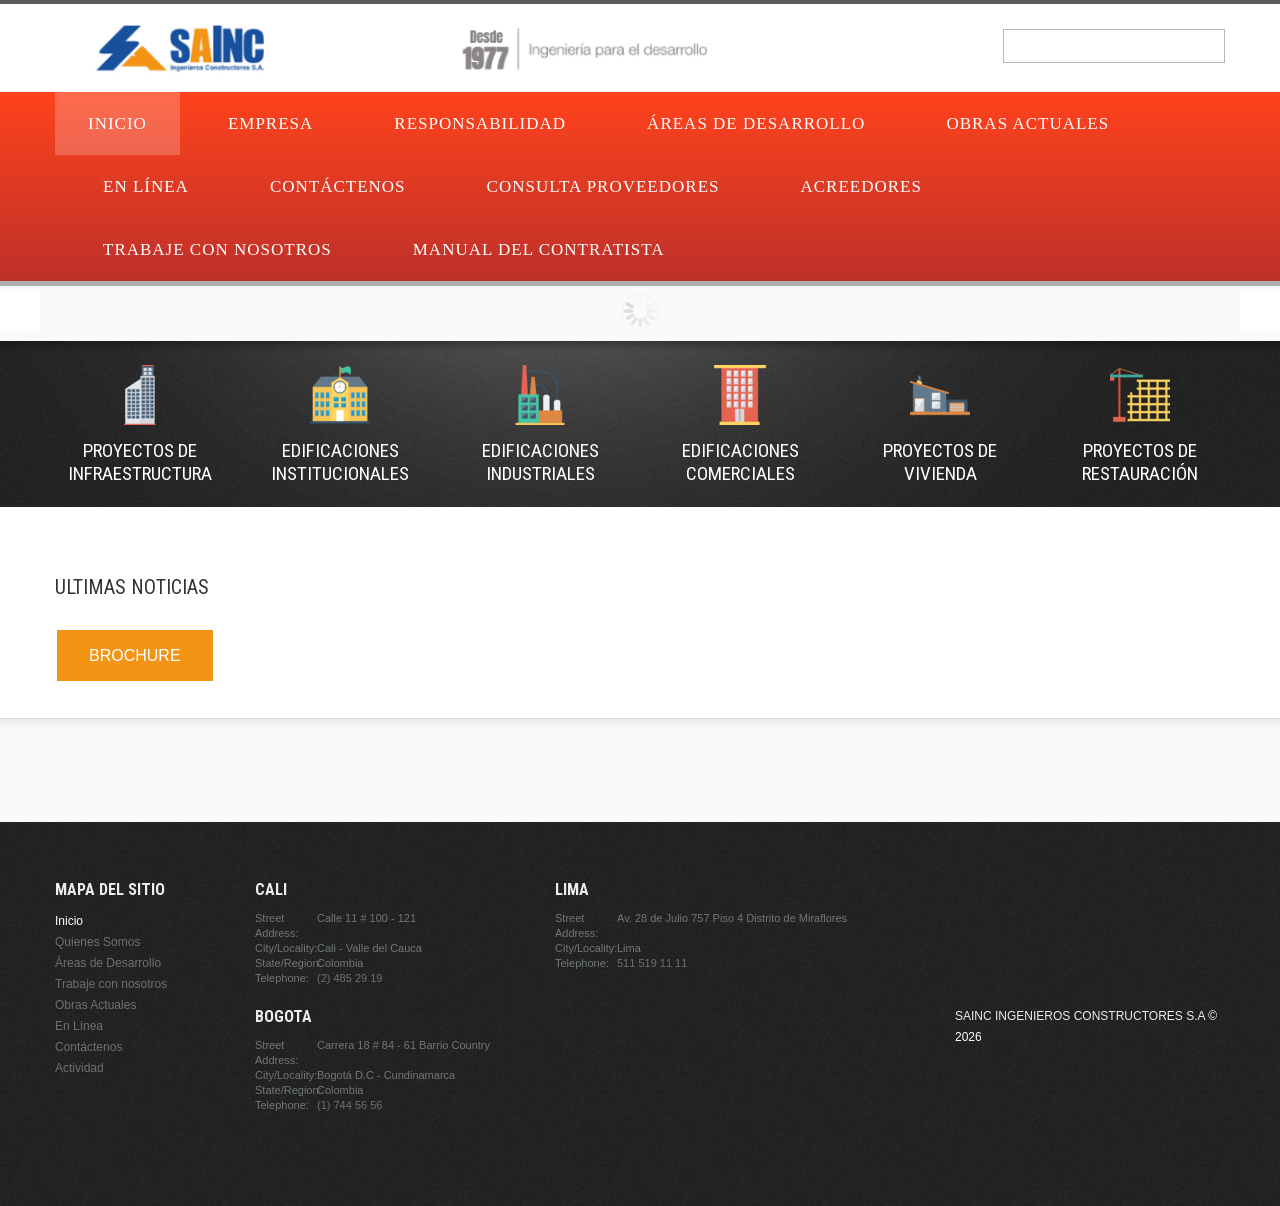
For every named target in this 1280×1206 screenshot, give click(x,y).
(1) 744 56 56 (349, 1105)
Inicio (117, 123)
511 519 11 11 (652, 963)
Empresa (270, 123)
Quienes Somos (97, 942)
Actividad (79, 1068)
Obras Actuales (1027, 123)
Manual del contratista (539, 249)
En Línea (146, 186)
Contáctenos (338, 186)
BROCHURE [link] (135, 655)
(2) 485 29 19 (349, 978)
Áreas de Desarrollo (756, 123)
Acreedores (861, 186)
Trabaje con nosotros (217, 249)
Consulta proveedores (603, 186)
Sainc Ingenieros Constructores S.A (1080, 1016)
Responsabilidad (480, 123)
